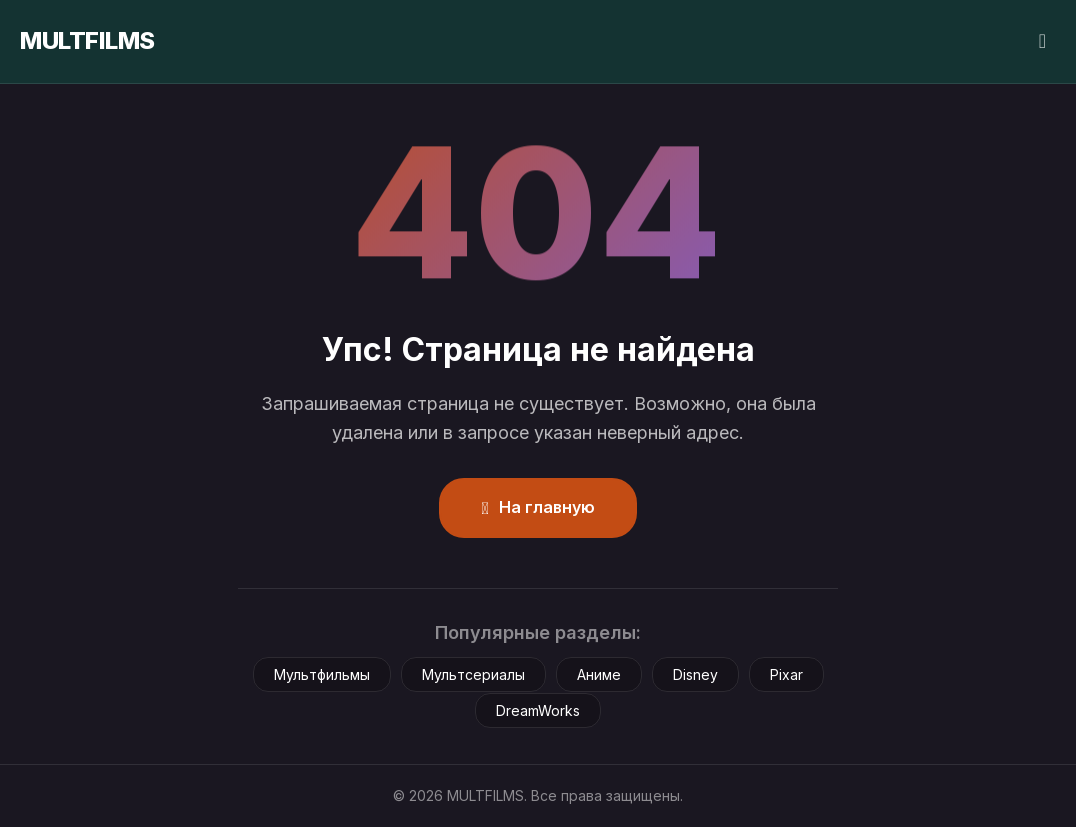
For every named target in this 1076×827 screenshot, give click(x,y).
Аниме (599, 674)
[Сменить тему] (1042, 41)
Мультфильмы (322, 674)
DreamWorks (538, 710)
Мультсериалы (473, 674)
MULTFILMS (87, 40)
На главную (537, 507)
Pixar (786, 674)
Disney (695, 674)
